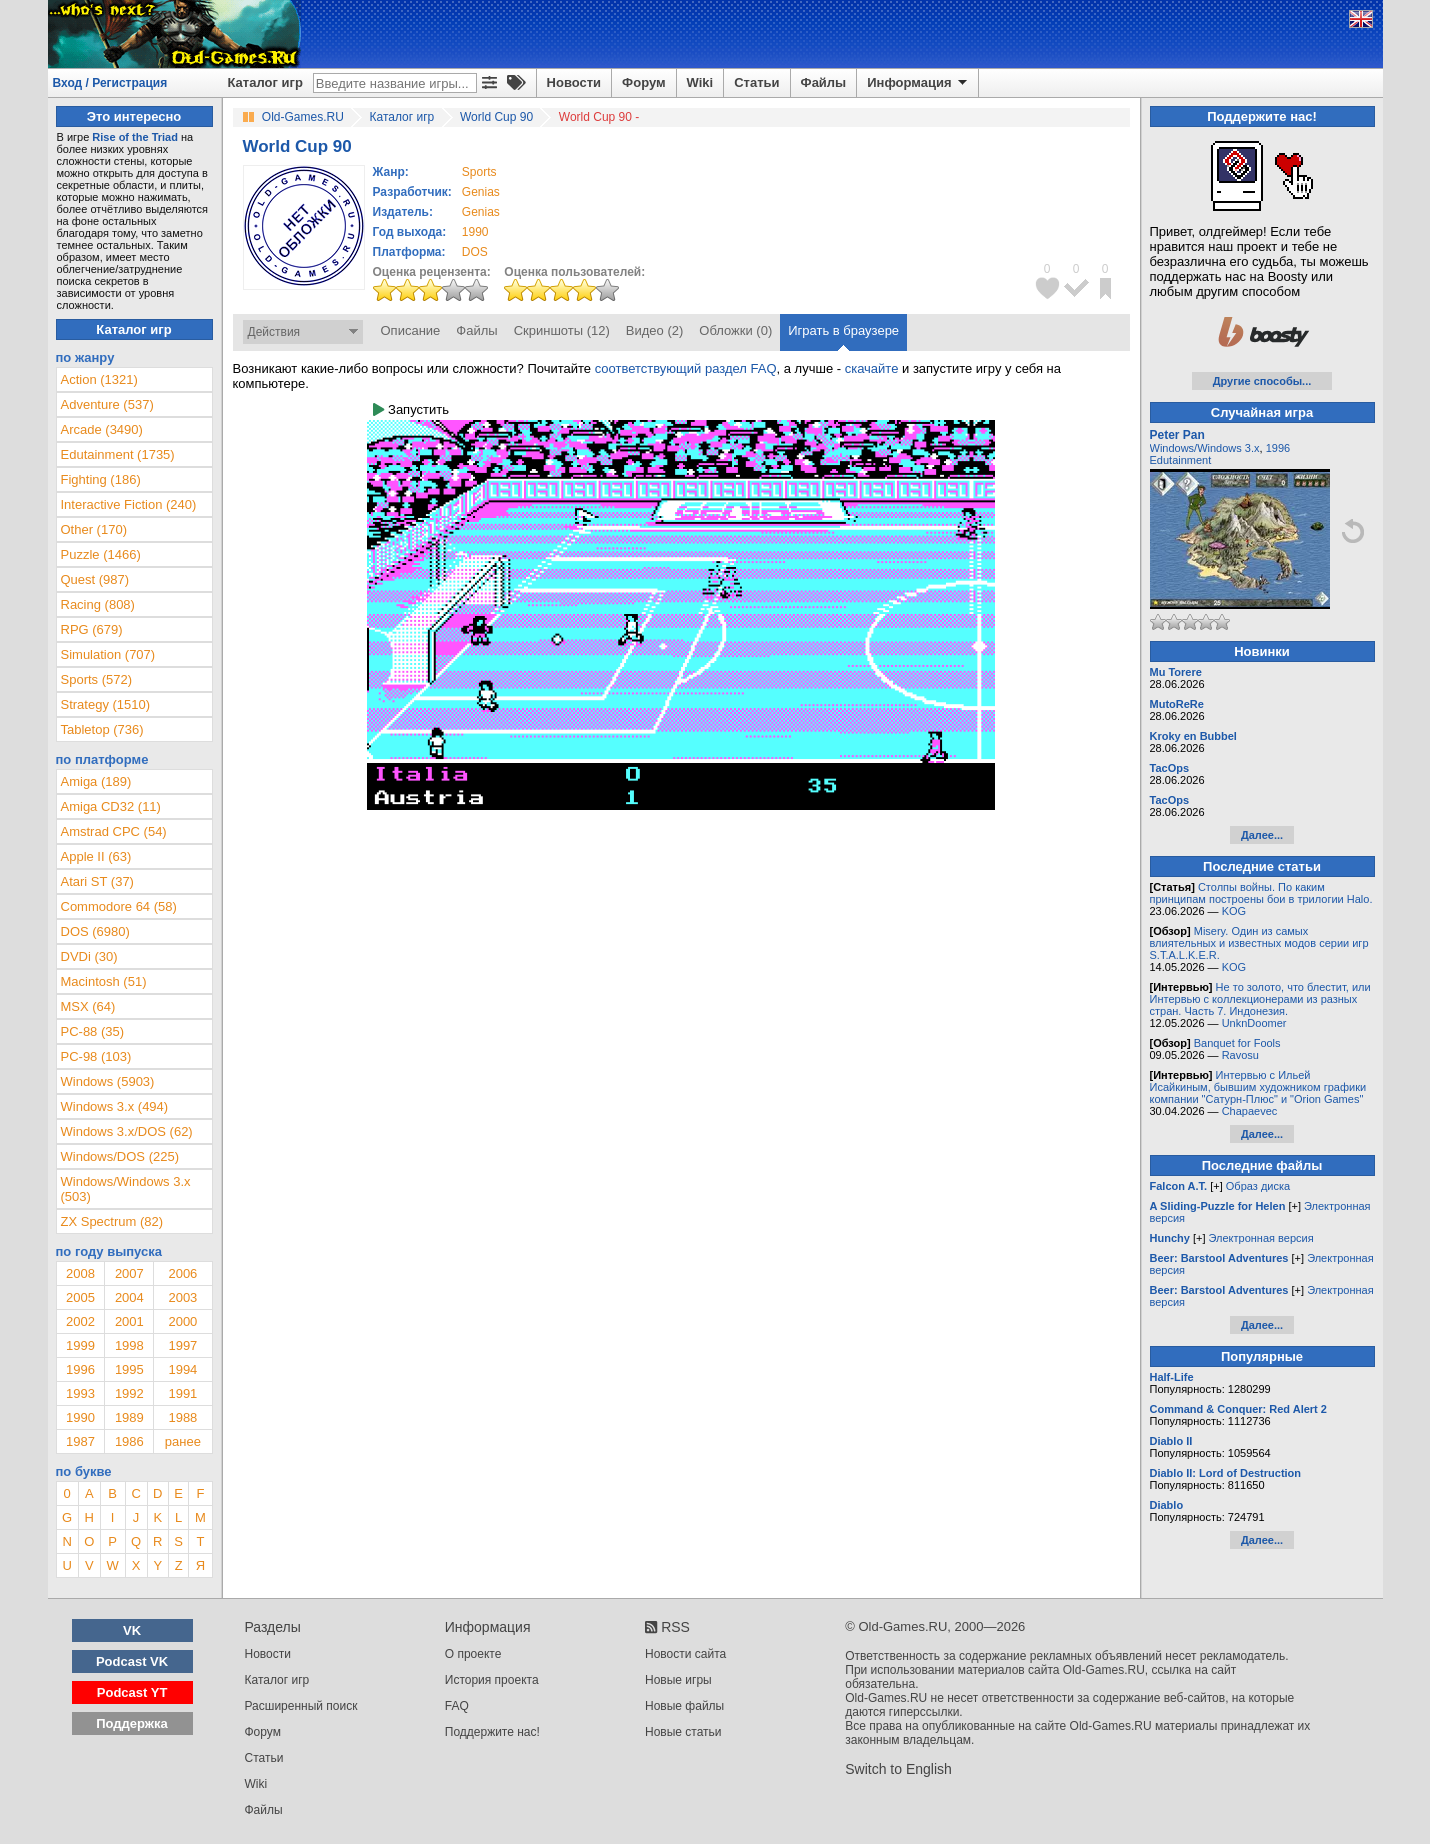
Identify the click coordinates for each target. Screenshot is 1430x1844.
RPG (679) (92, 629)
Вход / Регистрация (110, 83)
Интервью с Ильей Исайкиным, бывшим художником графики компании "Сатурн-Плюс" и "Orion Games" (1258, 1087)
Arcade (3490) (102, 429)
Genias (481, 192)
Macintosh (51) (104, 981)
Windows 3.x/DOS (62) (127, 1131)
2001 (129, 1321)
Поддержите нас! (492, 1732)
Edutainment (1181, 460)
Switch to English (898, 1769)
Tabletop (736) (102, 729)
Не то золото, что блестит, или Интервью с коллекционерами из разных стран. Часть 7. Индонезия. (1260, 999)
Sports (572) (97, 679)
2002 (80, 1321)
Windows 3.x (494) (115, 1106)
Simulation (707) (108, 654)
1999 (80, 1345)
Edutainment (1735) (118, 454)
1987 (80, 1441)
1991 (182, 1393)
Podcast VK (132, 1661)
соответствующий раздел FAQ (686, 368)
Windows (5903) (108, 1081)
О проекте (473, 1654)
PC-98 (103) (96, 1056)
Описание (411, 330)
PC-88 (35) (93, 1031)
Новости (574, 82)
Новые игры (678, 1680)
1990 (475, 232)
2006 (182, 1273)
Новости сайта (685, 1654)
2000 (182, 1321)
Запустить (411, 409)
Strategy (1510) (106, 704)
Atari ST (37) (97, 881)
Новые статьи (683, 1732)
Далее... (1262, 835)
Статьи (756, 82)
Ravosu (1240, 1055)
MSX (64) (88, 1006)
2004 (129, 1297)
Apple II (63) (96, 856)
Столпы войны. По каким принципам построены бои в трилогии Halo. (1261, 893)
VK (132, 1630)
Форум (643, 82)
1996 (80, 1369)
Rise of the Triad (135, 137)
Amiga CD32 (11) (111, 806)
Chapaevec (1250, 1111)
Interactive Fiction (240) (129, 504)
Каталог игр (265, 82)
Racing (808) (98, 604)
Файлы (824, 82)
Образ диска (1258, 1186)
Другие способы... (1262, 381)
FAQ (457, 1706)
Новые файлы (684, 1706)
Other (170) (94, 529)
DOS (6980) (95, 931)
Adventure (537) (107, 404)
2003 (182, 1297)
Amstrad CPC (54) (114, 831)
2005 (80, 1297)
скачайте (872, 368)
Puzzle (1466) (101, 554)
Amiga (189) (96, 781)
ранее (183, 1441)
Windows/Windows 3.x (1205, 448)
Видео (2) (654, 330)
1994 (182, 1369)
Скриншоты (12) (562, 330)
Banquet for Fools (1237, 1043)
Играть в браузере (843, 330)
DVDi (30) (89, 956)
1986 (129, 1441)
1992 (129, 1393)
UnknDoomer (1254, 1023)
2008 (80, 1273)
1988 (182, 1417)
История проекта (492, 1680)
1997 (182, 1345)
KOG (1234, 911)
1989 (129, 1417)
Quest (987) (95, 579)
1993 (80, 1393)
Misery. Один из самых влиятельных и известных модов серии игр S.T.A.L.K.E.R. (1259, 943)
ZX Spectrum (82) (112, 1221)
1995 (129, 1369)
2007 (129, 1273)
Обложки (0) (735, 330)
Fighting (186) (101, 479)
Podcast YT (132, 1692)
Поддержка (132, 1723)
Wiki (700, 82)
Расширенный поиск (301, 1706)
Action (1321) (99, 379)
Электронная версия (1261, 1238)
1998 (129, 1345)
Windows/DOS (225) (120, 1156)
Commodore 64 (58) (119, 906)
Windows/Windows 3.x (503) (126, 1189)
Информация (918, 83)
